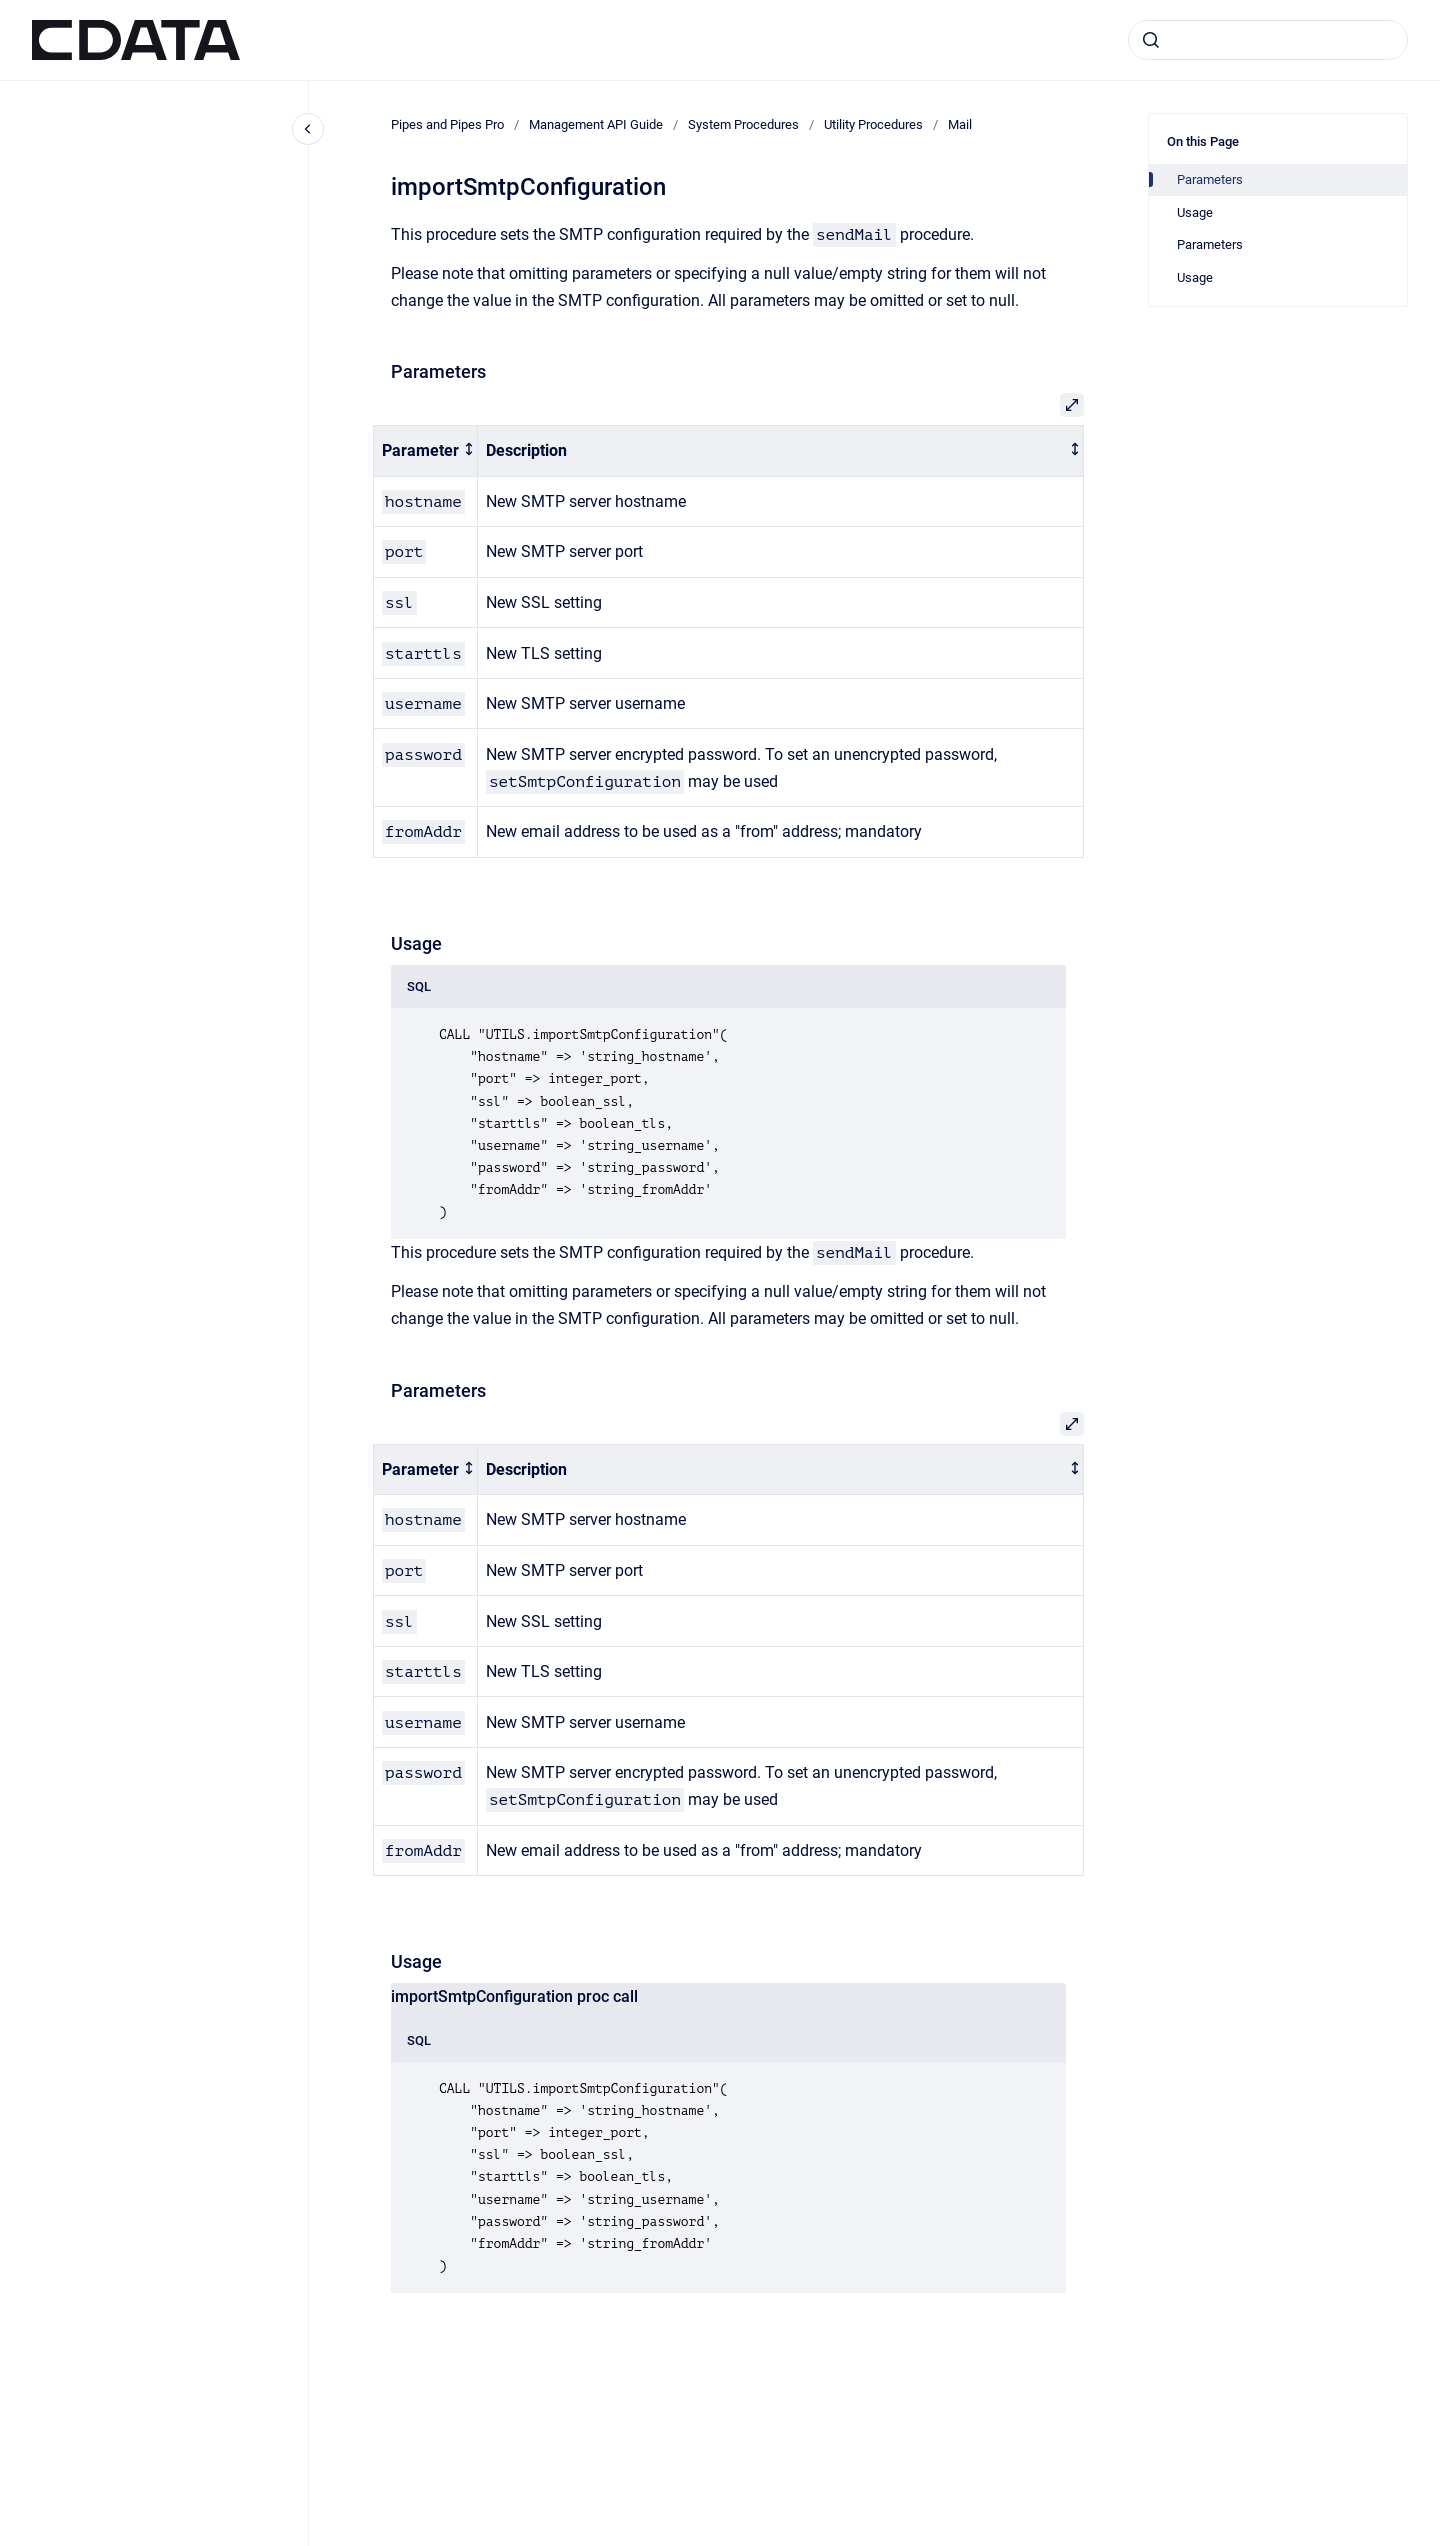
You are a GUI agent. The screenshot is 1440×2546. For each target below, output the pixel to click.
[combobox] (1268, 40)
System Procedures (743, 124)
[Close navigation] (308, 129)
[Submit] (1151, 40)
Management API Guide (596, 124)
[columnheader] (426, 451)
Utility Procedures (873, 124)
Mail (960, 124)
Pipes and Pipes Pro (447, 124)
